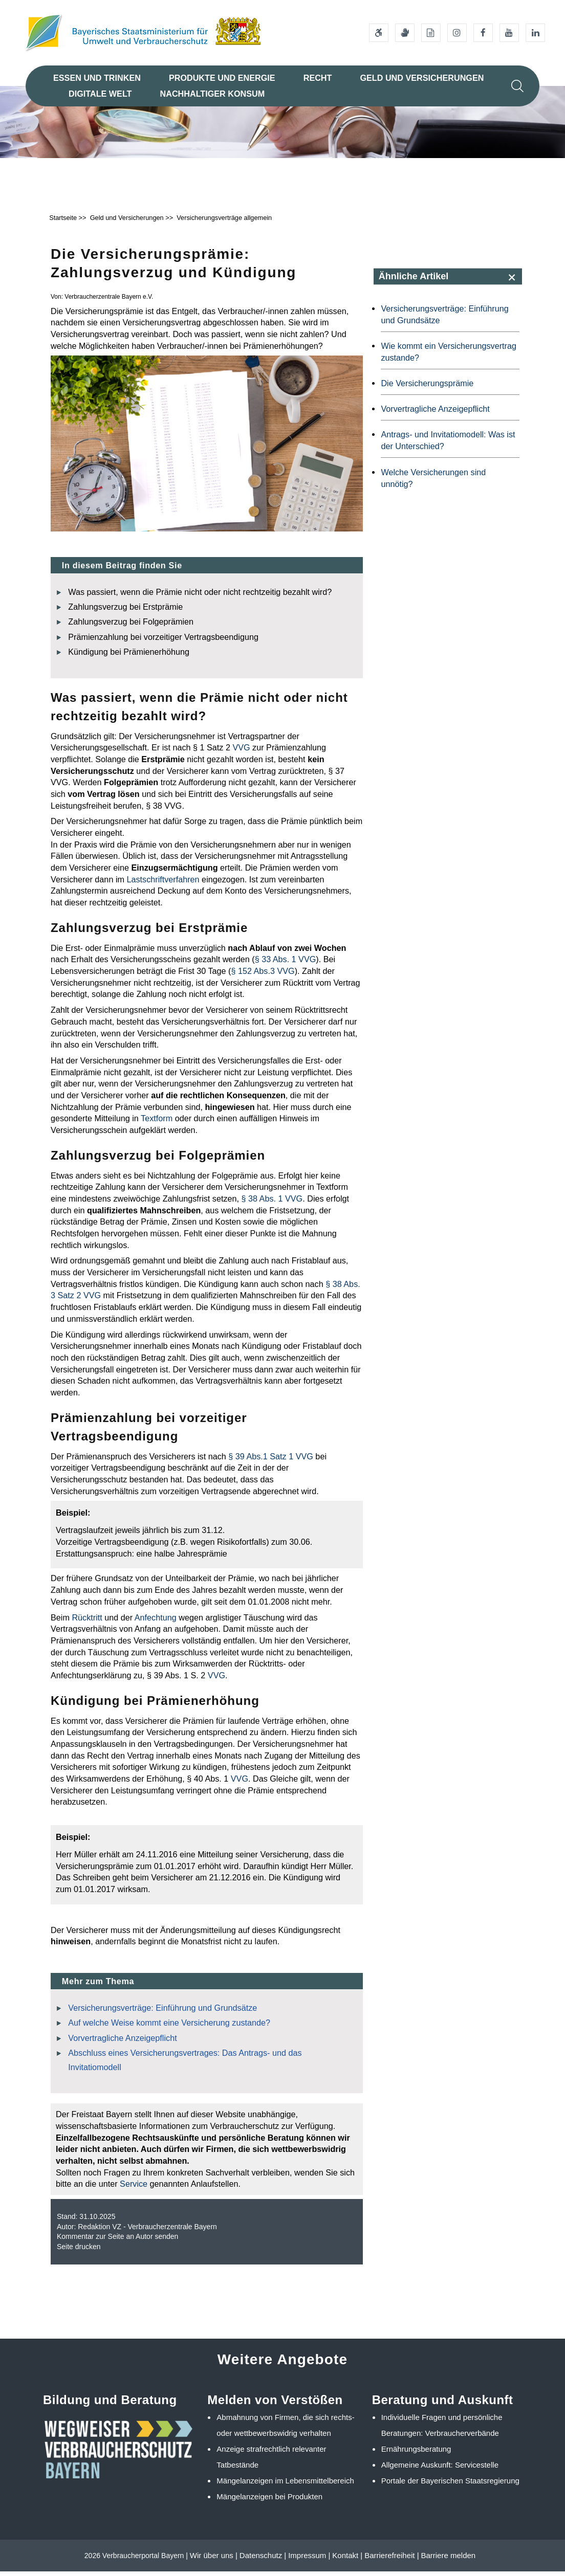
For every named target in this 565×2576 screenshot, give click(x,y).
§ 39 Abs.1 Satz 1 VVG (270, 1460)
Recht (317, 77)
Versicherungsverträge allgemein (224, 222)
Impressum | (309, 2560)
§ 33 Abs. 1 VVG (285, 963)
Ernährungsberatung (416, 2453)
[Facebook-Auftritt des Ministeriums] (483, 33)
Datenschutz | (263, 2560)
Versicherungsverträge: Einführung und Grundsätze (162, 2012)
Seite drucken (79, 2251)
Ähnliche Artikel (413, 281)
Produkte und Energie (222, 77)
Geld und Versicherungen (422, 77)
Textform (156, 1122)
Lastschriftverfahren (162, 884)
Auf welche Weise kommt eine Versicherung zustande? (169, 2027)
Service (133, 2188)
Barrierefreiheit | (391, 2560)
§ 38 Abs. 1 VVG (270, 1203)
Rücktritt (87, 1622)
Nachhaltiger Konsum (212, 93)
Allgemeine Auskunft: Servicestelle (439, 2469)
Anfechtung (156, 1622)
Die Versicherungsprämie (427, 387)
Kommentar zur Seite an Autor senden (117, 2241)
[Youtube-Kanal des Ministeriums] (509, 33)
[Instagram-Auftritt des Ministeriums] (457, 33)
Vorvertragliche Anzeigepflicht (122, 2042)
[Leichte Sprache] (431, 33)
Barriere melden (448, 2560)
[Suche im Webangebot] (517, 86)
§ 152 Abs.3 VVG (262, 975)
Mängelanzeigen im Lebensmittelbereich (285, 2485)
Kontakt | (347, 2560)
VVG (241, 752)
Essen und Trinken (97, 77)
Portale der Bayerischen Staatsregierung (450, 2485)
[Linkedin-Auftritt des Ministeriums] (535, 33)
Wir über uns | (213, 2560)
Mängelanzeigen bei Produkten (269, 2501)
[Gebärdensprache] (405, 33)
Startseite (63, 222)
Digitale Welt (100, 93)
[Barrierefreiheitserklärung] (378, 33)
